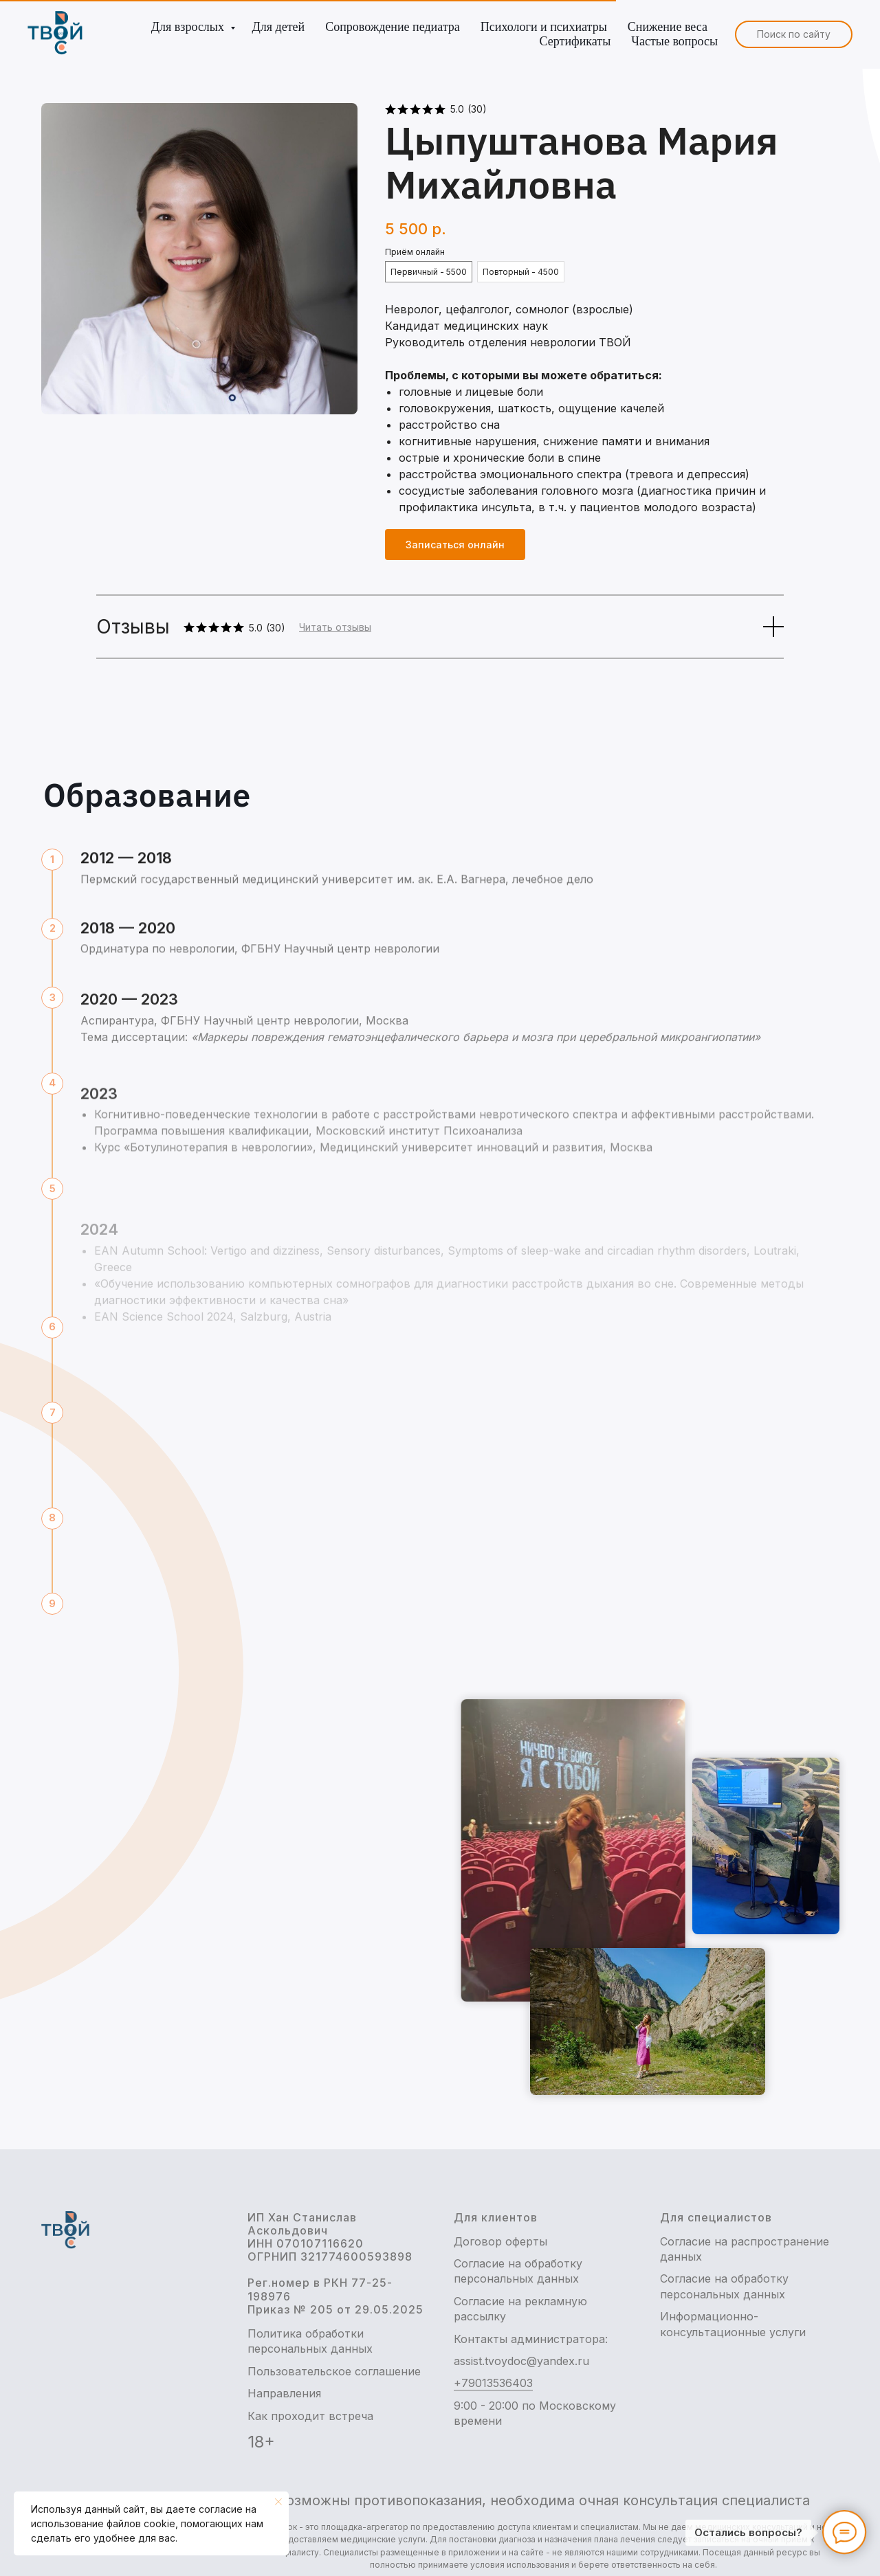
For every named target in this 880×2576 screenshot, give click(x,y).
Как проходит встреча (310, 2416)
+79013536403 (493, 2383)
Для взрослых (189, 27)
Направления (284, 2393)
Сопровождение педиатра (392, 27)
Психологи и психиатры (544, 27)
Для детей (278, 27)
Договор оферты (500, 2241)
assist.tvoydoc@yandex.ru (521, 2361)
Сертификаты (575, 41)
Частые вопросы (674, 41)
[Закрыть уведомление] (278, 2502)
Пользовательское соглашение (334, 2371)
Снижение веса (667, 27)
